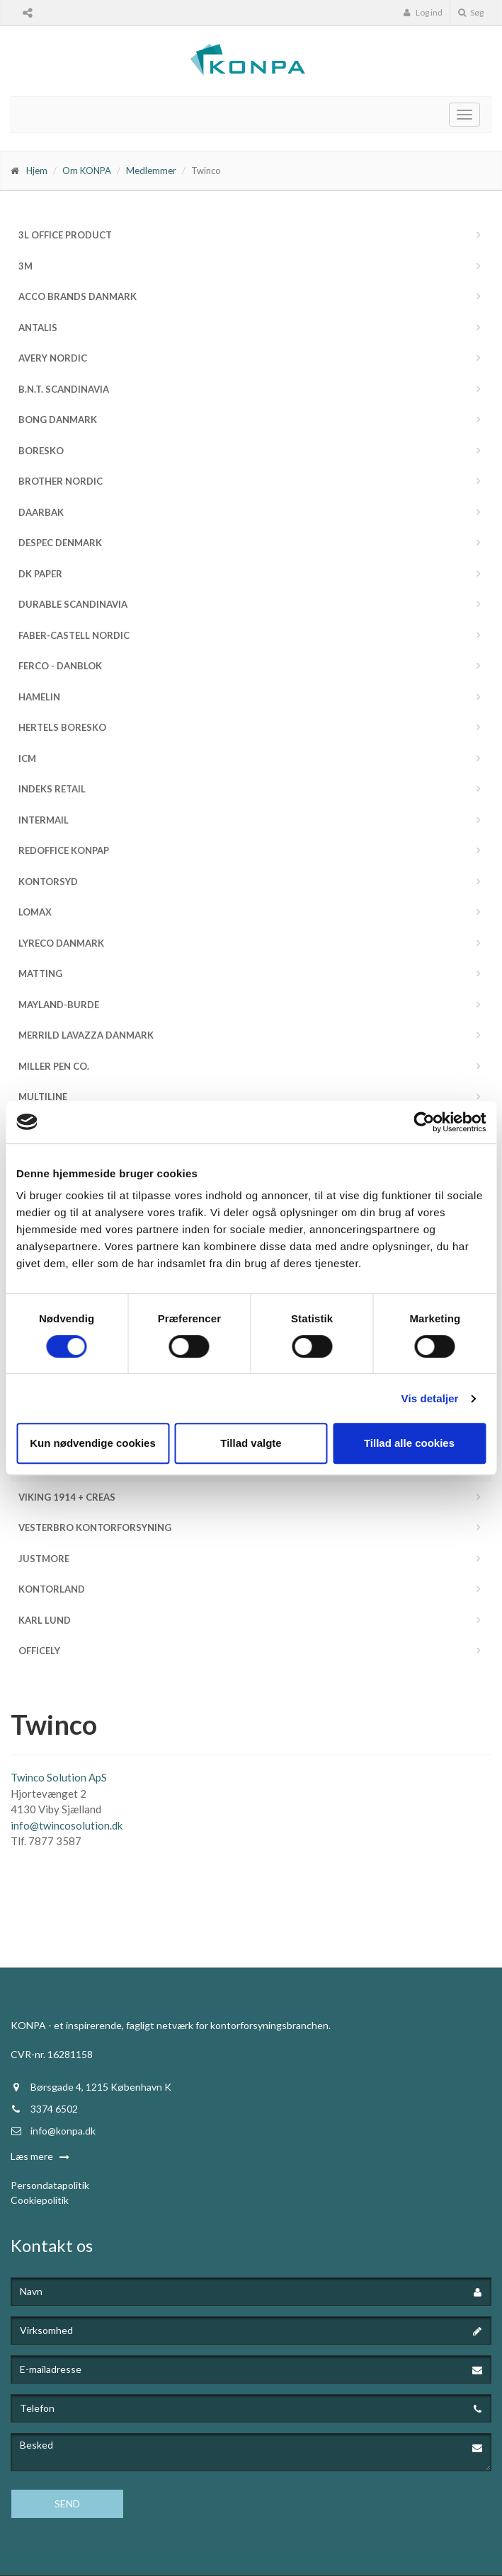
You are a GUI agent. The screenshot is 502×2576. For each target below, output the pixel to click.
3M (25, 266)
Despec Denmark (60, 542)
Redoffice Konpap (63, 850)
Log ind (423, 12)
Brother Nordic (60, 481)
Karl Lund (44, 1620)
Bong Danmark (57, 419)
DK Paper (40, 573)
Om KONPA (86, 170)
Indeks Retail (52, 789)
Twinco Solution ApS (59, 1777)
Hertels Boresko (62, 727)
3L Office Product (65, 235)
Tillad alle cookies (409, 1443)
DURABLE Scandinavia (72, 604)
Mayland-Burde (58, 1004)
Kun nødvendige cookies (93, 1443)
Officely (39, 1650)
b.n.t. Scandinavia (63, 389)
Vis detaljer (430, 1398)
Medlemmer (151, 170)
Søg (471, 12)
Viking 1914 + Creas (66, 1497)
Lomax (35, 912)
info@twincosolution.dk (66, 1825)
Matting (40, 973)
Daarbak (41, 512)
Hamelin (39, 697)
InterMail (43, 820)
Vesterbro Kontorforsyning (94, 1527)
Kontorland (51, 1589)
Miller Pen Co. (53, 1066)
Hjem (36, 170)
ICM (27, 758)
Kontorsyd (48, 881)
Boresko (41, 450)
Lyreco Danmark (61, 943)
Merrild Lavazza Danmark (86, 1035)
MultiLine (42, 1096)
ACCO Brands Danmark (77, 296)
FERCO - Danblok (60, 665)
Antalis (37, 327)
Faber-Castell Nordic (74, 635)
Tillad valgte (250, 1443)
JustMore (43, 1558)
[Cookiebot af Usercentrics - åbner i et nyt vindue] (424, 1122)
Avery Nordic (52, 358)
